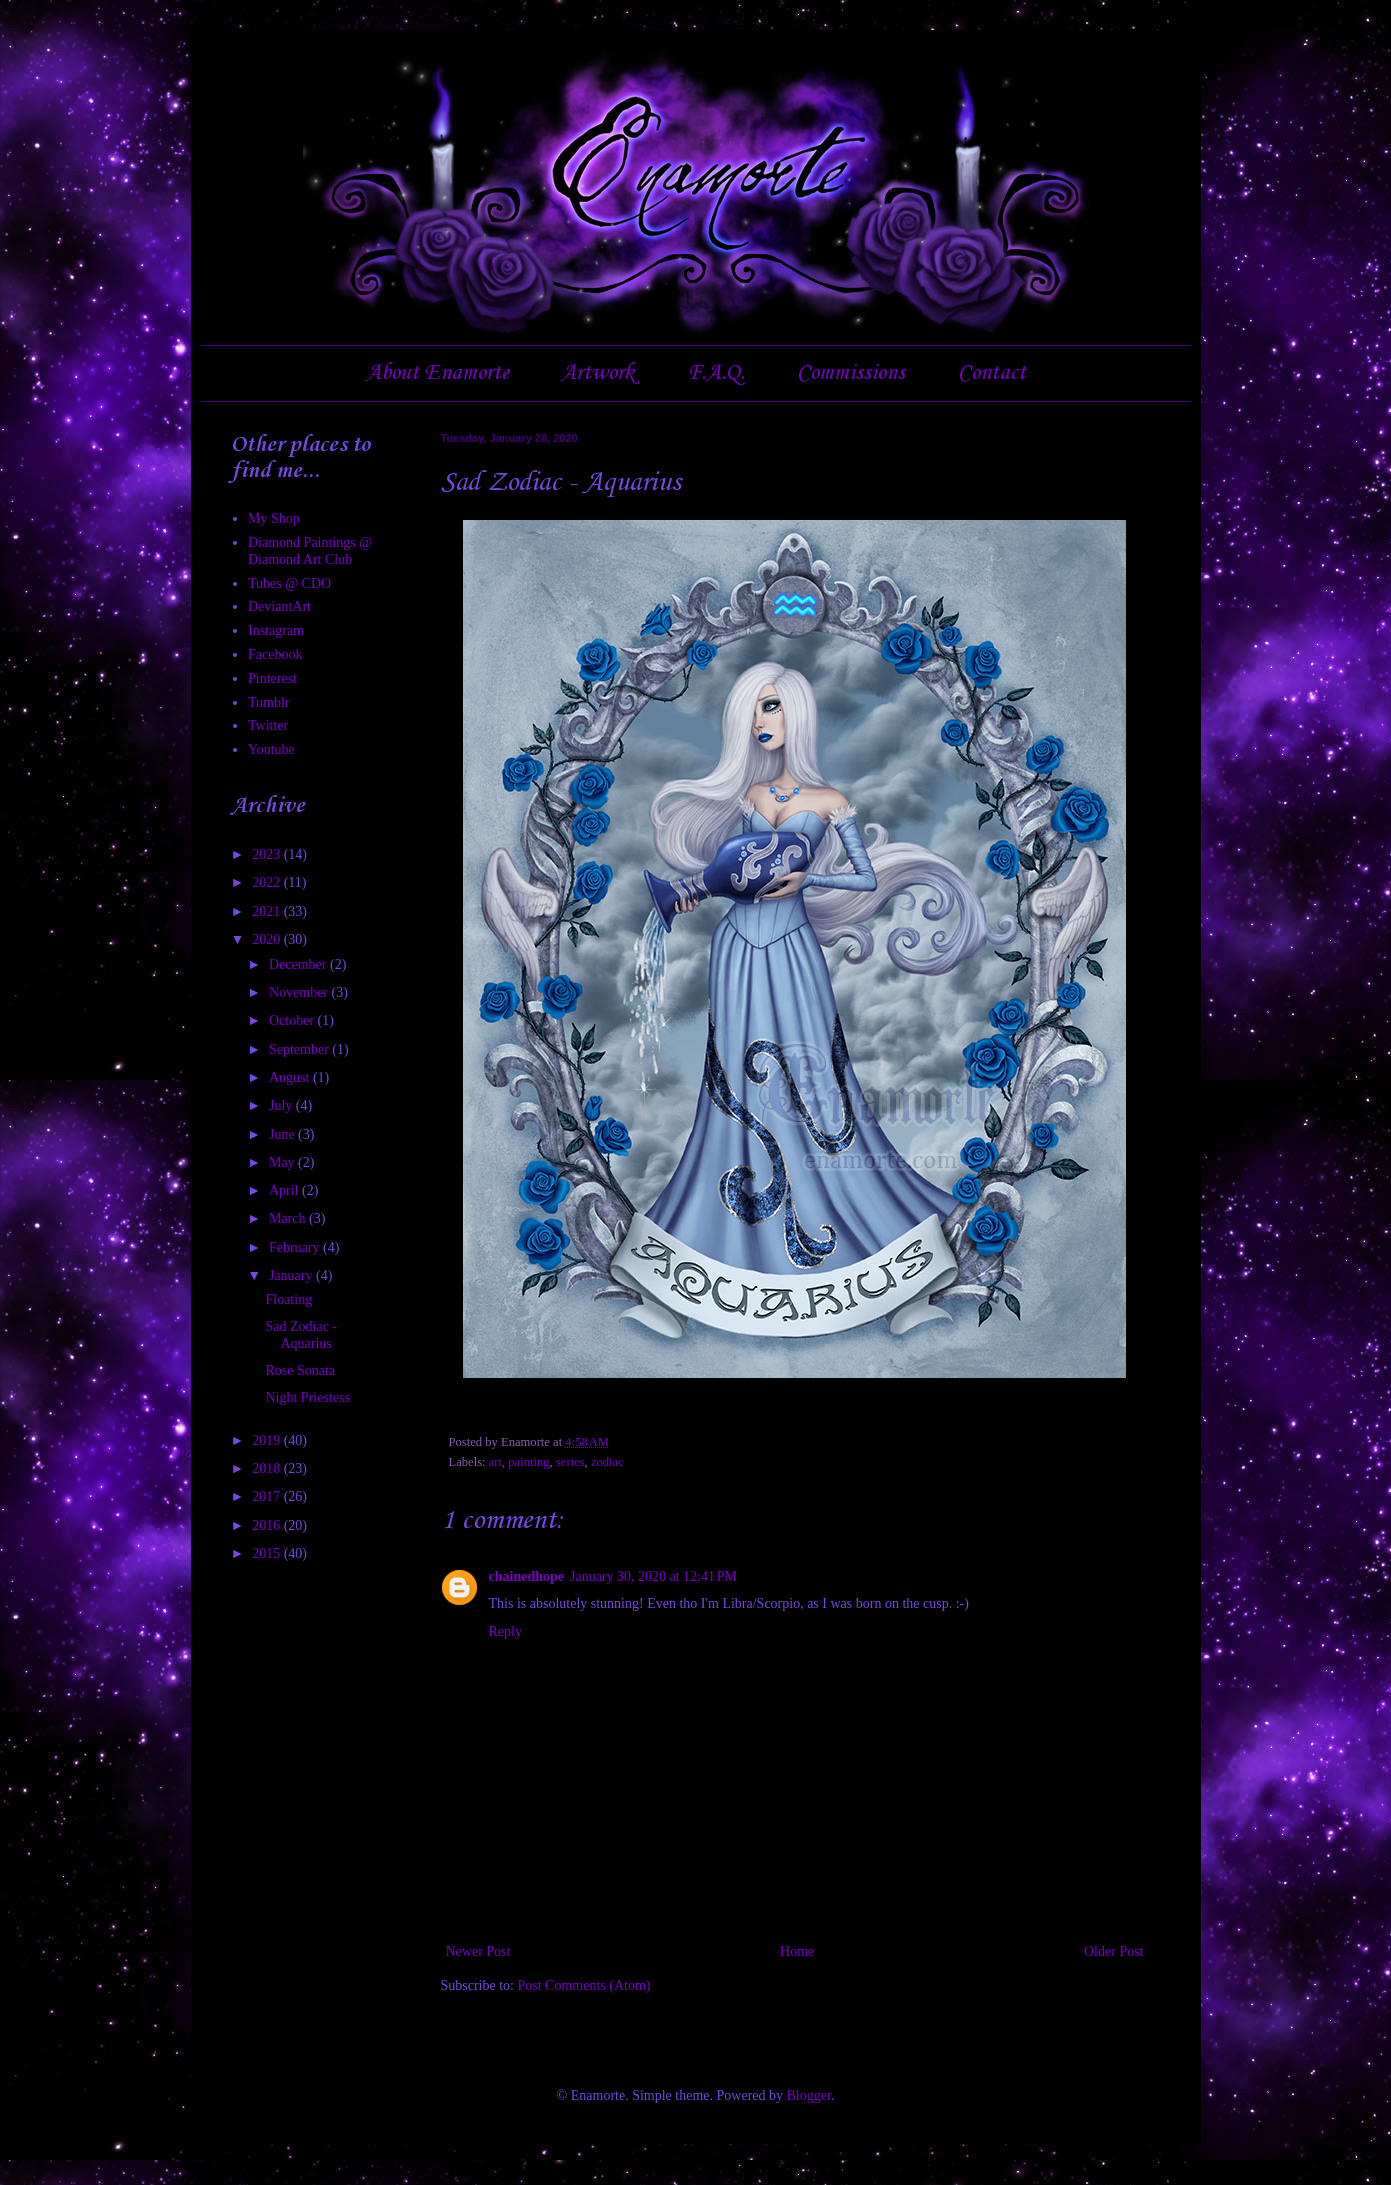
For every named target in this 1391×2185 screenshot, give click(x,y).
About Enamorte (437, 373)
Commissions (851, 373)
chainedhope (526, 1576)
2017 (268, 1496)
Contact (992, 373)
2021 (268, 911)
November (300, 992)
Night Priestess (307, 1397)
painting (528, 1462)
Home (797, 1951)
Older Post (1114, 1951)
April (285, 1190)
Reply (505, 1631)
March (289, 1218)
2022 (268, 882)
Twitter (268, 725)
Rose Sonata (300, 1370)
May (283, 1162)
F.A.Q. (716, 373)
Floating (288, 1299)
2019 (268, 1440)
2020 (268, 939)
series (570, 1462)
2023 (268, 854)
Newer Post (478, 1951)
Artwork (597, 373)
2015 (268, 1553)
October (293, 1020)
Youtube (271, 749)
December (299, 964)
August (291, 1077)
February (296, 1247)
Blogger (809, 2095)
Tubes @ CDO (289, 583)
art (495, 1462)
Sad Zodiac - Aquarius (301, 1335)
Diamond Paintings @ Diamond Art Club (310, 551)
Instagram (276, 630)
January (292, 1275)
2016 (268, 1525)
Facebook (275, 654)
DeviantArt (279, 606)
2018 (268, 1468)
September (300, 1049)
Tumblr (269, 702)
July (282, 1105)
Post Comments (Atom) (584, 1985)
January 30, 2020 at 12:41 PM (653, 1576)
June (283, 1134)
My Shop (274, 518)
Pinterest (272, 678)
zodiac (607, 1462)
